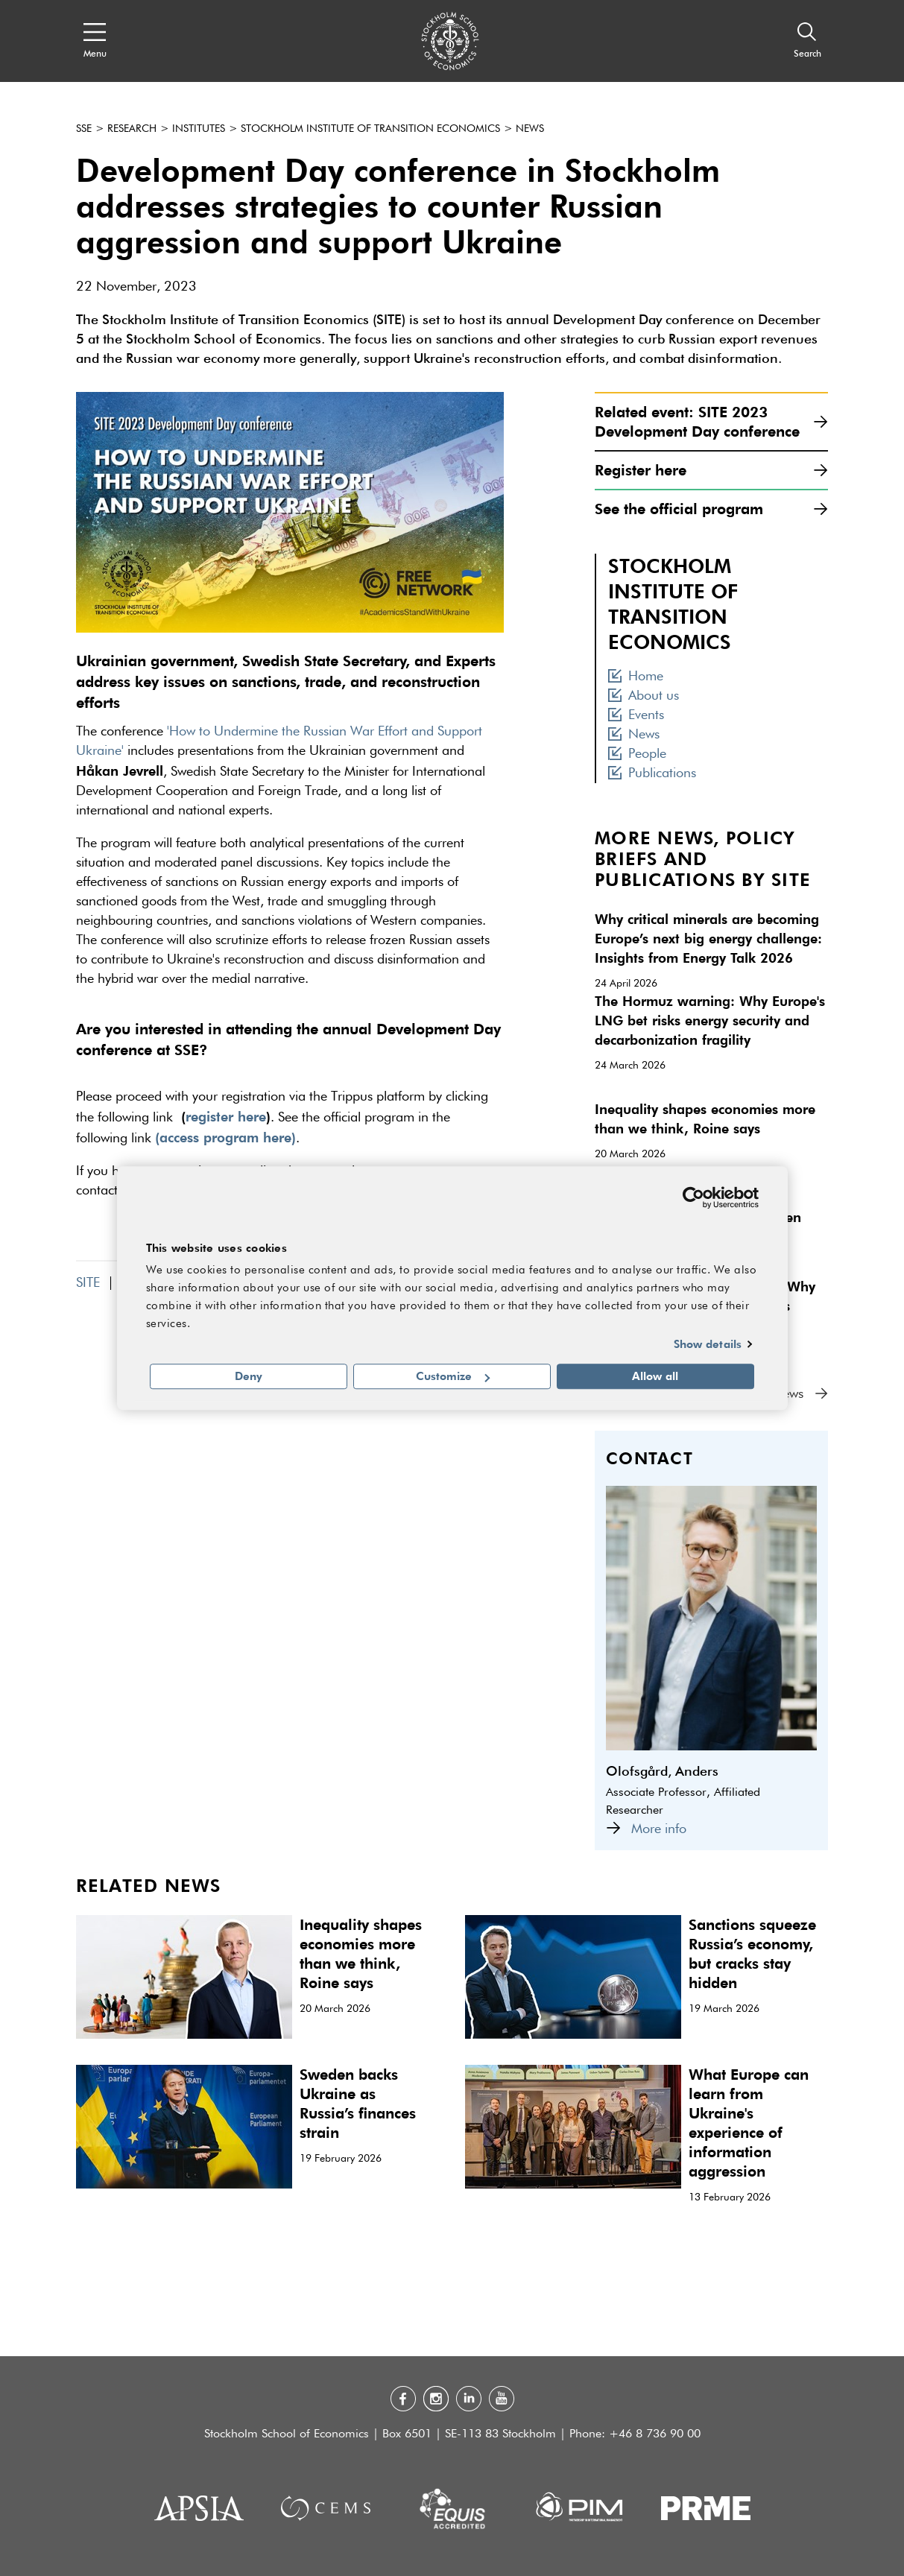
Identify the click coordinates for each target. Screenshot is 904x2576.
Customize (453, 1376)
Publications (652, 773)
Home (635, 676)
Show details (708, 1343)
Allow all (655, 1376)
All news (792, 1394)
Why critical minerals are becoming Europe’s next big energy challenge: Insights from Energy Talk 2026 (708, 938)
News (530, 129)
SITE (88, 1283)
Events (636, 715)
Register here (711, 470)
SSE (84, 129)
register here (226, 1115)
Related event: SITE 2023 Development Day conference (711, 421)
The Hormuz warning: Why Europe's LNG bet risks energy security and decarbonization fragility (710, 1020)
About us (643, 696)
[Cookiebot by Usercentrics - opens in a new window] (693, 1197)
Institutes (198, 129)
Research (132, 129)
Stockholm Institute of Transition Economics (370, 129)
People (637, 754)
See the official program (711, 508)
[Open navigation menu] (95, 41)
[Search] (807, 41)
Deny (248, 1376)
